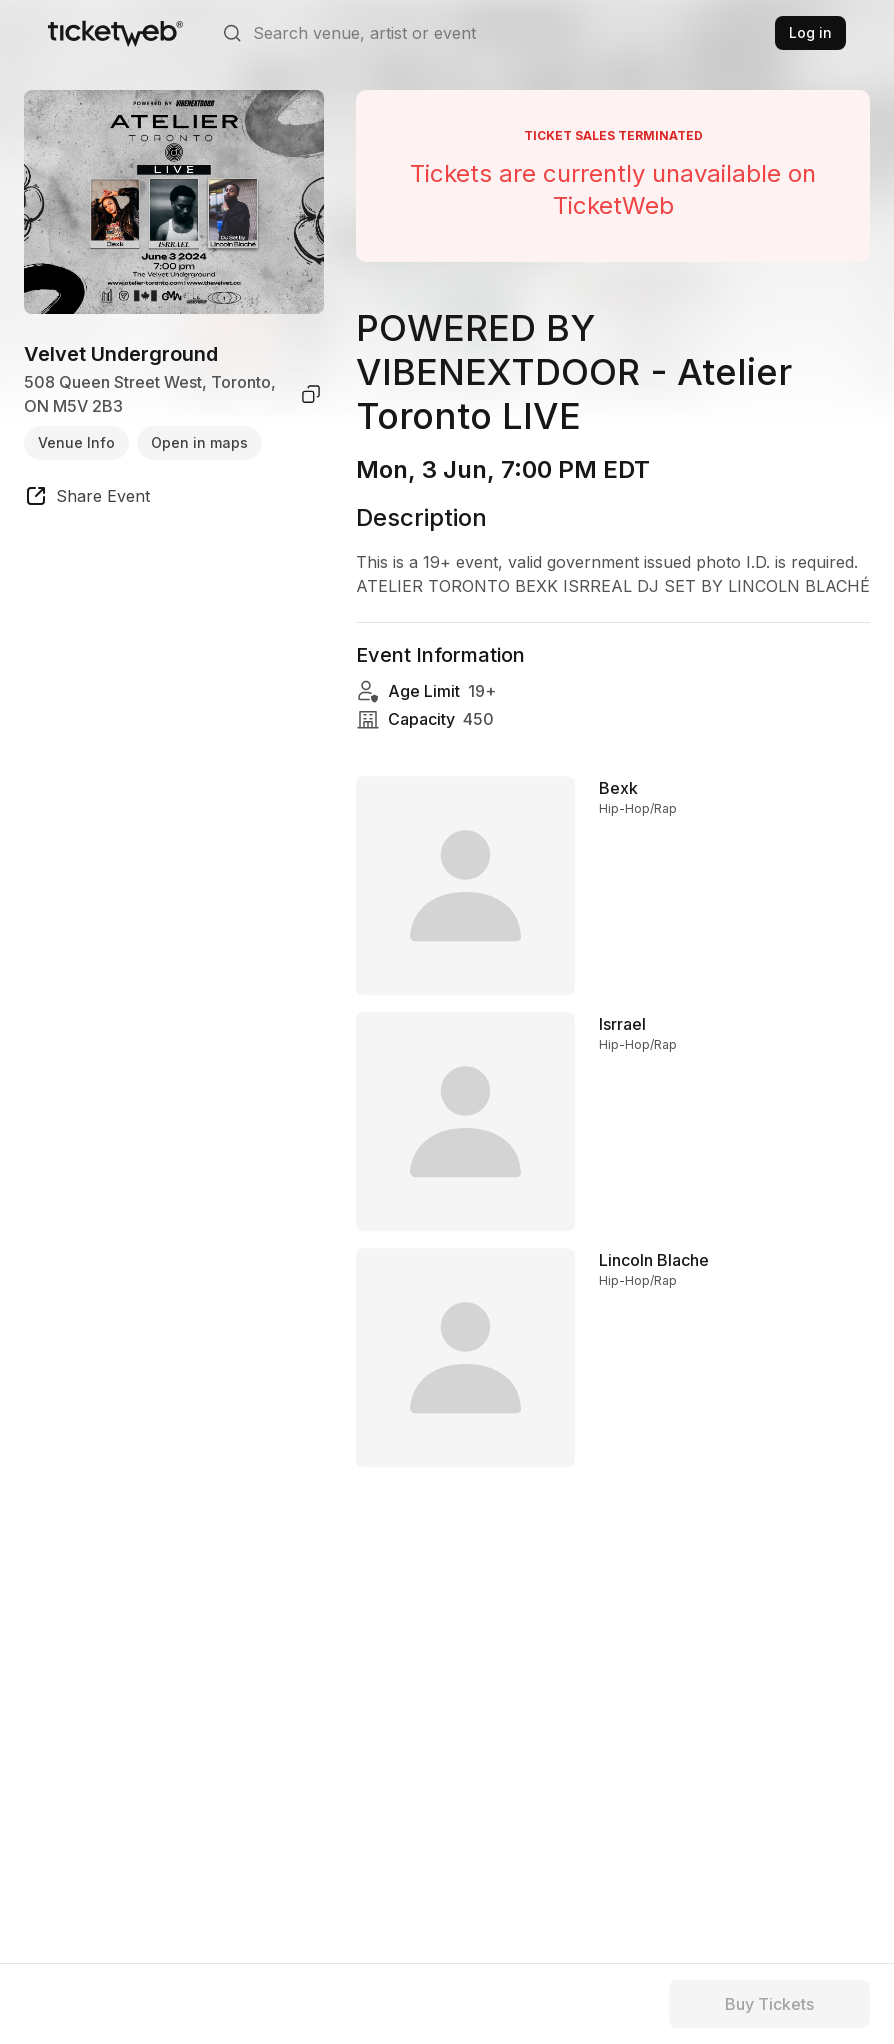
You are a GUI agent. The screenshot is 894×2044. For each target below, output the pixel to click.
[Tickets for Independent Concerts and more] (115, 33)
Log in (810, 32)
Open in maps (199, 442)
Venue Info (76, 442)
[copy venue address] (311, 394)
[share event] (87, 499)
